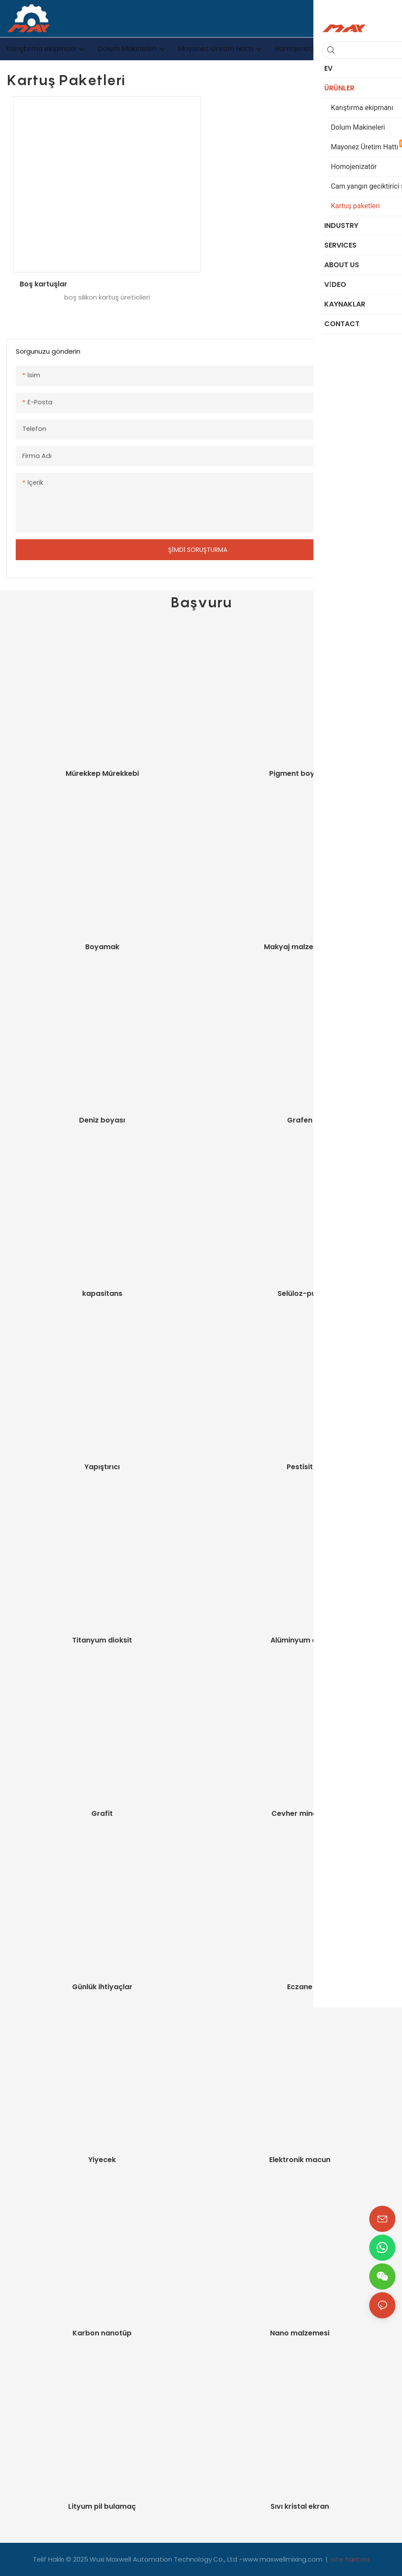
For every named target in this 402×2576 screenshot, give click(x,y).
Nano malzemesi (299, 2333)
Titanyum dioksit (102, 1640)
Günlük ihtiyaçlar (102, 1987)
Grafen (299, 1120)
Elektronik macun (299, 2160)
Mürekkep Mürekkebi (102, 773)
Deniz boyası (102, 1120)
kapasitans (102, 1293)
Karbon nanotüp (102, 2333)
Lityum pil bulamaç (102, 2506)
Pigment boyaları (300, 773)
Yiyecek (102, 2160)
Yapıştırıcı (102, 1467)
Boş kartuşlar (43, 284)
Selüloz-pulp (299, 1293)
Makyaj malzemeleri (300, 947)
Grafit (102, 1813)
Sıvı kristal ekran (299, 2506)
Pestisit (300, 1467)
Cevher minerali (299, 1813)
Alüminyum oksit (299, 1640)
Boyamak (102, 947)
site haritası (349, 2559)
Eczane (299, 1987)
